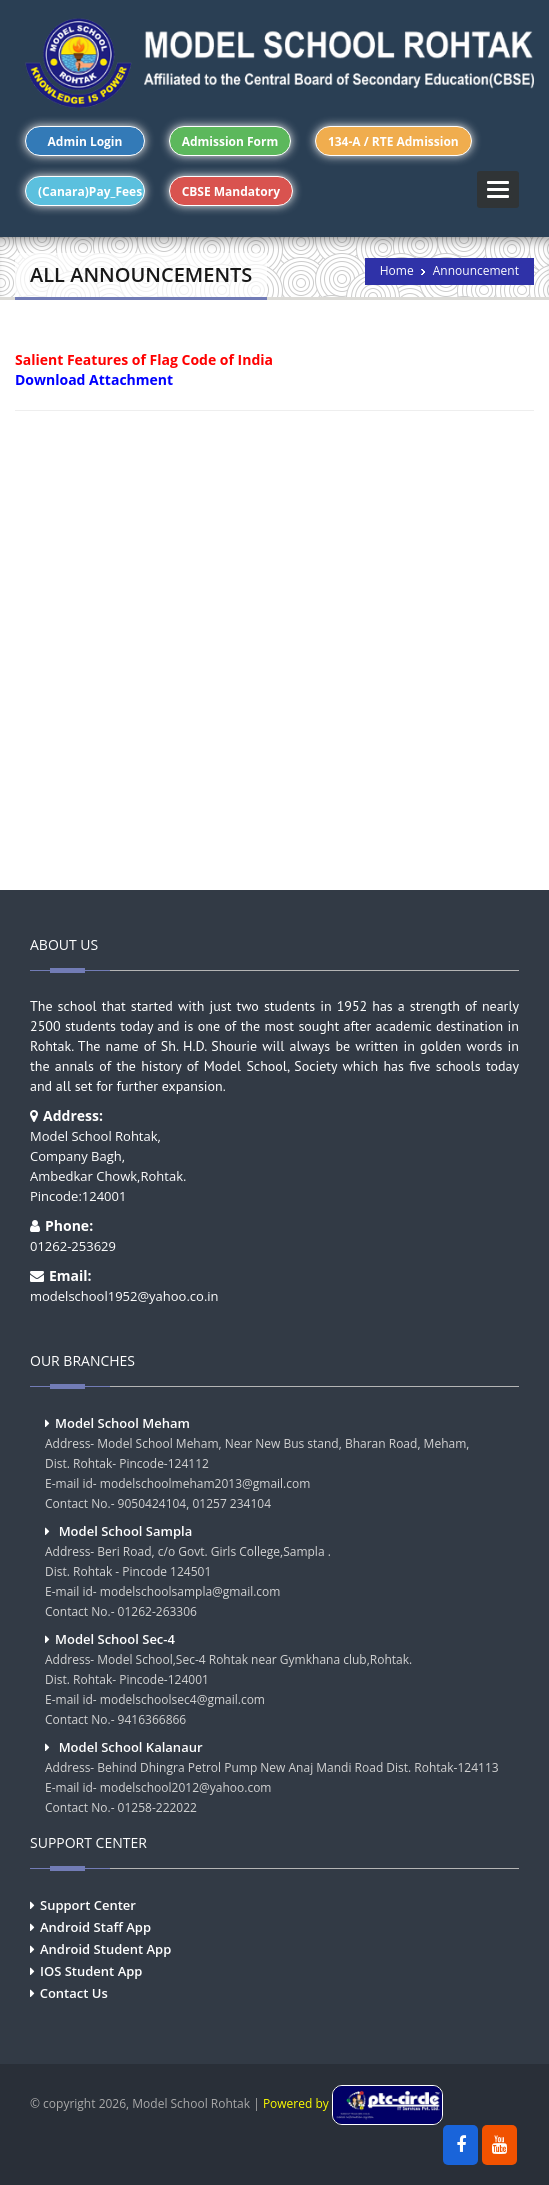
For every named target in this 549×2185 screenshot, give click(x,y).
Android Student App (105, 1949)
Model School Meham (122, 1423)
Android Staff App (95, 1927)
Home (397, 270)
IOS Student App (91, 1971)
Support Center (88, 1905)
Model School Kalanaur (131, 1747)
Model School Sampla (126, 1531)
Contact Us (74, 1993)
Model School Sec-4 (115, 1639)
